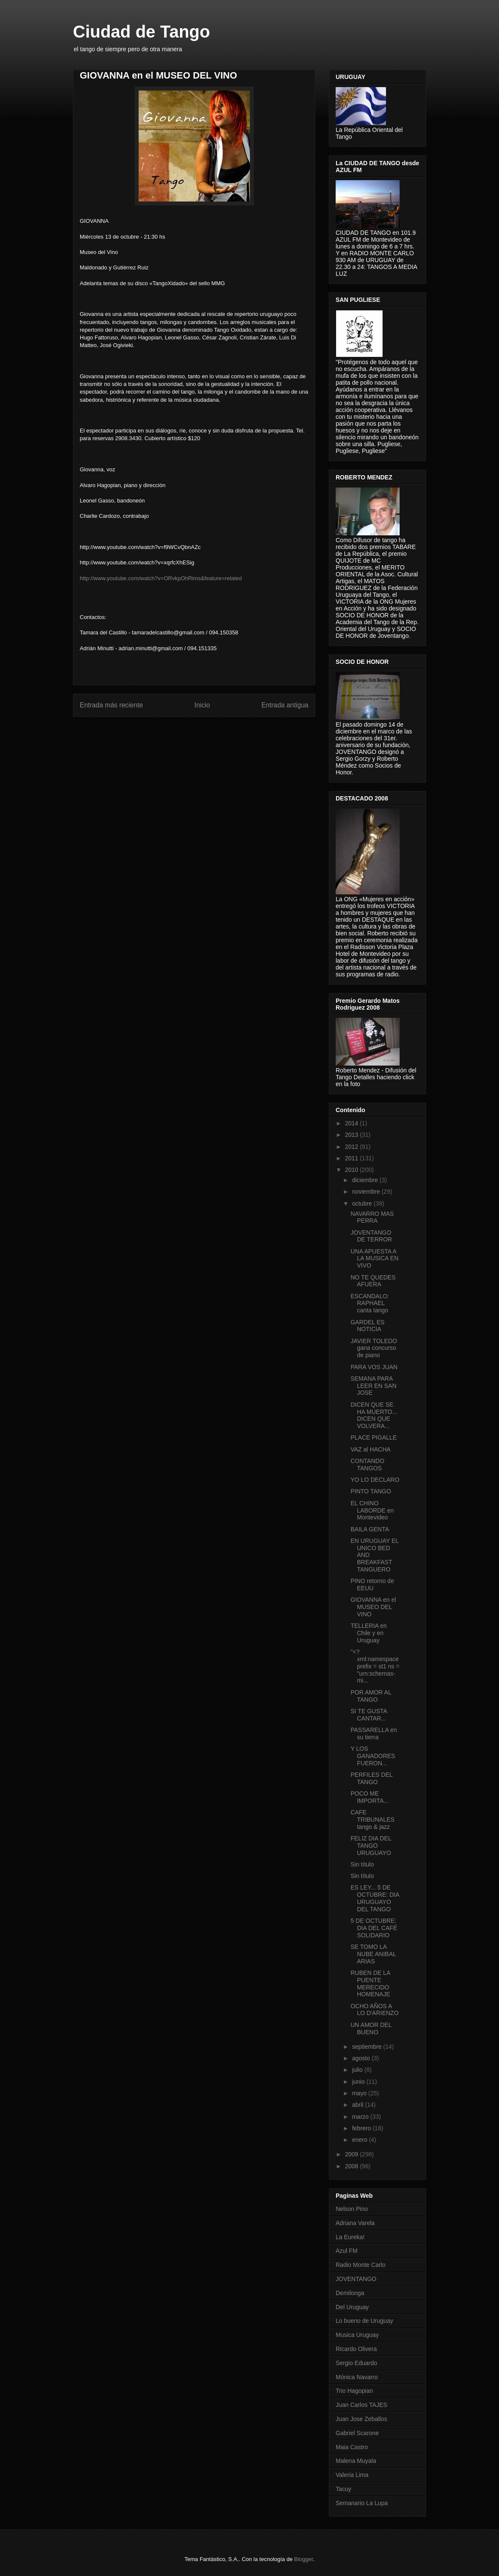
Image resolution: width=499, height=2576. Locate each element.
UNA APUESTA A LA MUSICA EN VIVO (374, 1258)
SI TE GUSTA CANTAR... (369, 1715)
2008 (352, 2166)
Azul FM (346, 2250)
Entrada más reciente (111, 705)
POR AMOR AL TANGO (371, 1696)
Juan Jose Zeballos (361, 2418)
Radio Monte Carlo (361, 2264)
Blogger (303, 2559)
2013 (352, 1134)
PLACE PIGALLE (374, 1437)
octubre (363, 1203)
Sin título (362, 1864)
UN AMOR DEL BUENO (371, 2028)
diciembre (366, 1180)
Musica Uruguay (357, 2334)
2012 (352, 1146)
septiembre (367, 2046)
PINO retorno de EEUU (372, 1584)
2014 (352, 1123)
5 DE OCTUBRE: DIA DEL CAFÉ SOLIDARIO (374, 1928)
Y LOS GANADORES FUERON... (373, 1756)
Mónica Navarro (357, 2377)
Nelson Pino (352, 2208)
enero (360, 2139)
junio (359, 2081)
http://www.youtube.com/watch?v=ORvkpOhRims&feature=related (161, 578)
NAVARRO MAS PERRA (372, 1217)
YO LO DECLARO (375, 1479)
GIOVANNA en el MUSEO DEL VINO (373, 1607)
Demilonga (350, 2293)
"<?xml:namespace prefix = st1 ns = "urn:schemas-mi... (375, 1666)
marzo (361, 2116)
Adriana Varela (355, 2223)
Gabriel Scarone (357, 2433)
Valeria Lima (352, 2474)
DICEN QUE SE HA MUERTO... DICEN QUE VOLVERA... (374, 1415)
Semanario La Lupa (362, 2503)
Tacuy (343, 2488)
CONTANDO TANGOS (367, 1464)
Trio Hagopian (354, 2390)
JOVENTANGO (356, 2278)
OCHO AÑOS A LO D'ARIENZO (375, 2010)
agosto (361, 2058)
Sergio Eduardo (356, 2363)
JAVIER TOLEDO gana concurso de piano (374, 1348)
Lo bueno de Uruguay (364, 2320)
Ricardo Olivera (356, 2348)
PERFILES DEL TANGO (371, 1778)
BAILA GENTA (370, 1529)
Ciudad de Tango (141, 31)
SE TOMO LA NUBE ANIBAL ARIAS (373, 1954)
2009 (352, 2154)
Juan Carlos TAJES (361, 2404)
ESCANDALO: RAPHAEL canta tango (370, 1303)
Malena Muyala (356, 2460)
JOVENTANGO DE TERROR (371, 1236)
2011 (352, 1158)
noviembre (366, 1191)
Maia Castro (352, 2447)
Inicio (202, 705)
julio (358, 2069)
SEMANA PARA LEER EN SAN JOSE (374, 1385)
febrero (362, 2128)
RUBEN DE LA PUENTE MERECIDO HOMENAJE (370, 1983)
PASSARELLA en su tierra (374, 1733)
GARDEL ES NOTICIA (368, 1326)
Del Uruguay (352, 2307)
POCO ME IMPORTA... (370, 1797)
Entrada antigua (284, 705)
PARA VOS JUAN (374, 1367)
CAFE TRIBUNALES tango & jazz (373, 1819)
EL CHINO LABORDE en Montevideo (372, 1510)
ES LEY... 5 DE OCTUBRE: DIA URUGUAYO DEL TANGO (375, 1898)
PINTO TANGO (371, 1491)
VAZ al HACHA (371, 1449)
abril (358, 2104)
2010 (352, 1169)
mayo (360, 2093)
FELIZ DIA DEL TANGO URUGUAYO (371, 1845)
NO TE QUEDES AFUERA (373, 1281)
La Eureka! (350, 2237)
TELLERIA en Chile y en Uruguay (369, 1633)
